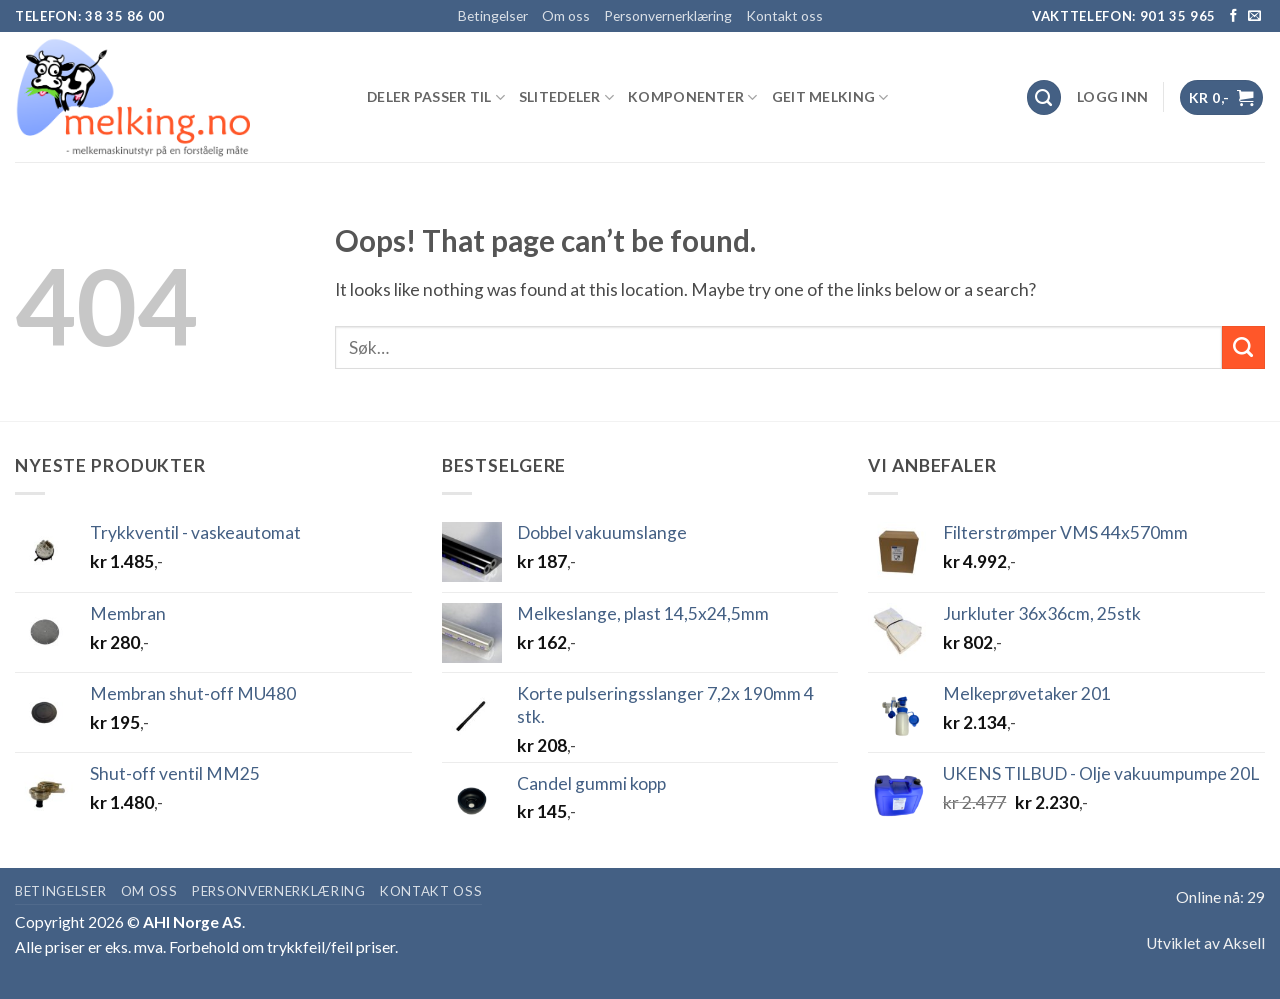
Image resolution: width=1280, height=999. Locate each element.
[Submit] (1243, 347)
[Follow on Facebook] (1233, 16)
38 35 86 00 (125, 16)
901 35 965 (1178, 16)
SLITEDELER (566, 97)
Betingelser (493, 15)
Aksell (1244, 943)
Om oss (566, 15)
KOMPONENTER (693, 97)
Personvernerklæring (668, 15)
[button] (1112, 97)
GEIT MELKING (830, 97)
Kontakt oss (784, 15)
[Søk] (1044, 97)
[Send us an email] (1254, 16)
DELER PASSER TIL (436, 97)
